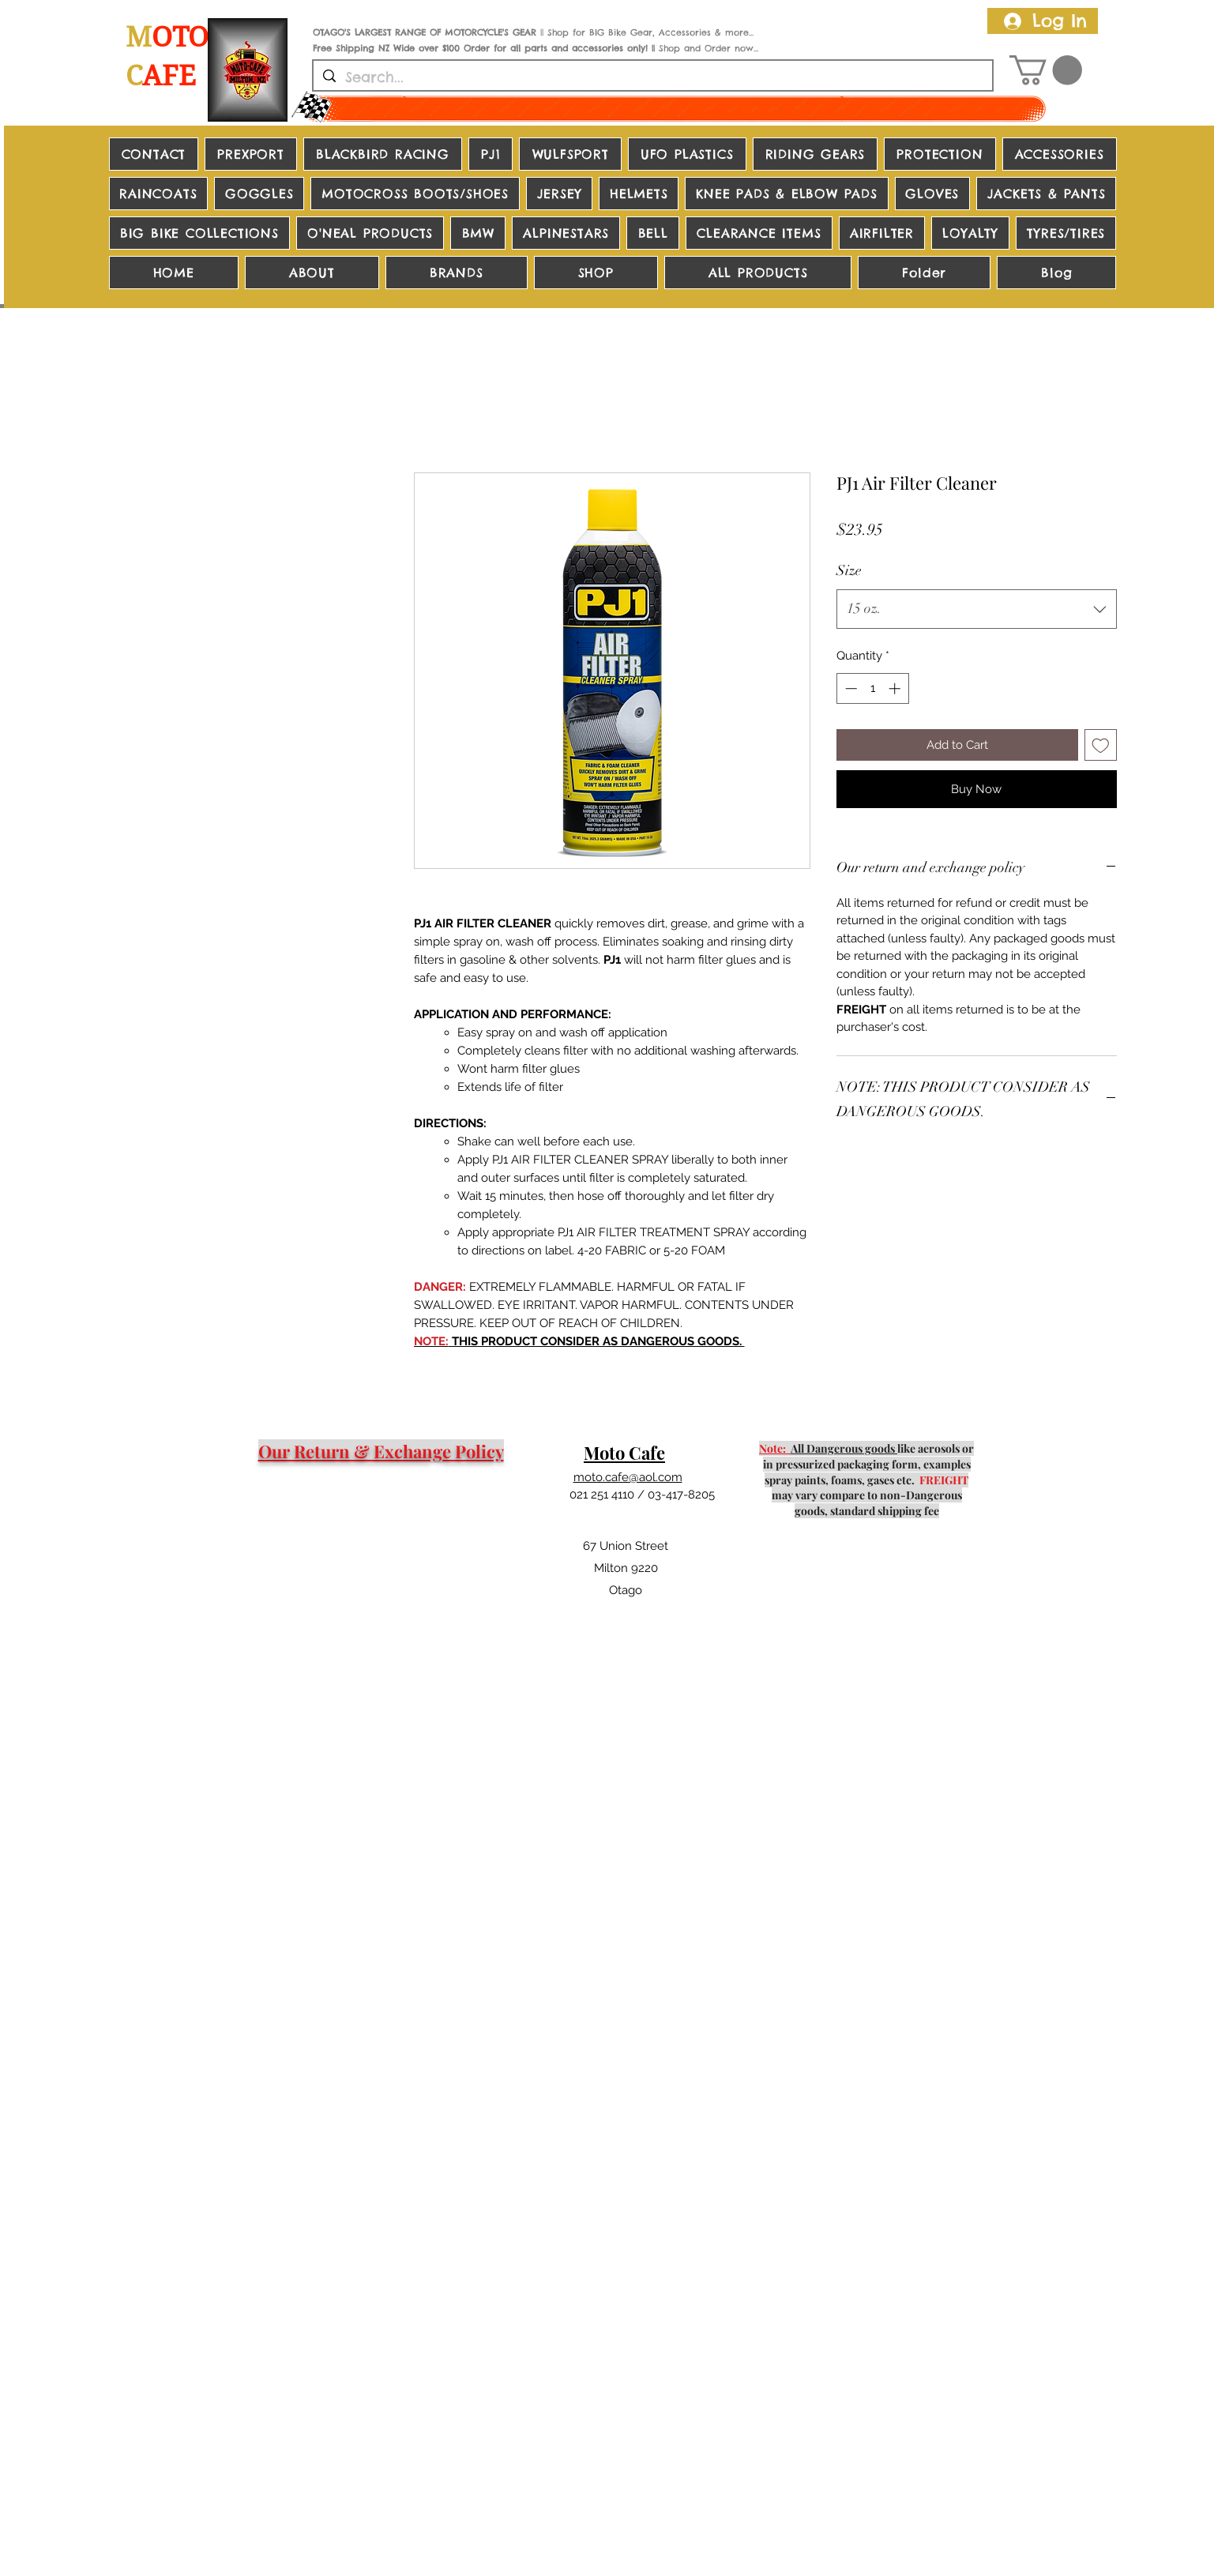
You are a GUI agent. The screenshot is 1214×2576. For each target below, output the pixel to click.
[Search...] (652, 77)
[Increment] (896, 688)
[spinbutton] (872, 688)
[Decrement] (849, 688)
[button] (1045, 70)
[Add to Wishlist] (1100, 745)
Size (849, 570)
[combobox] (976, 609)
